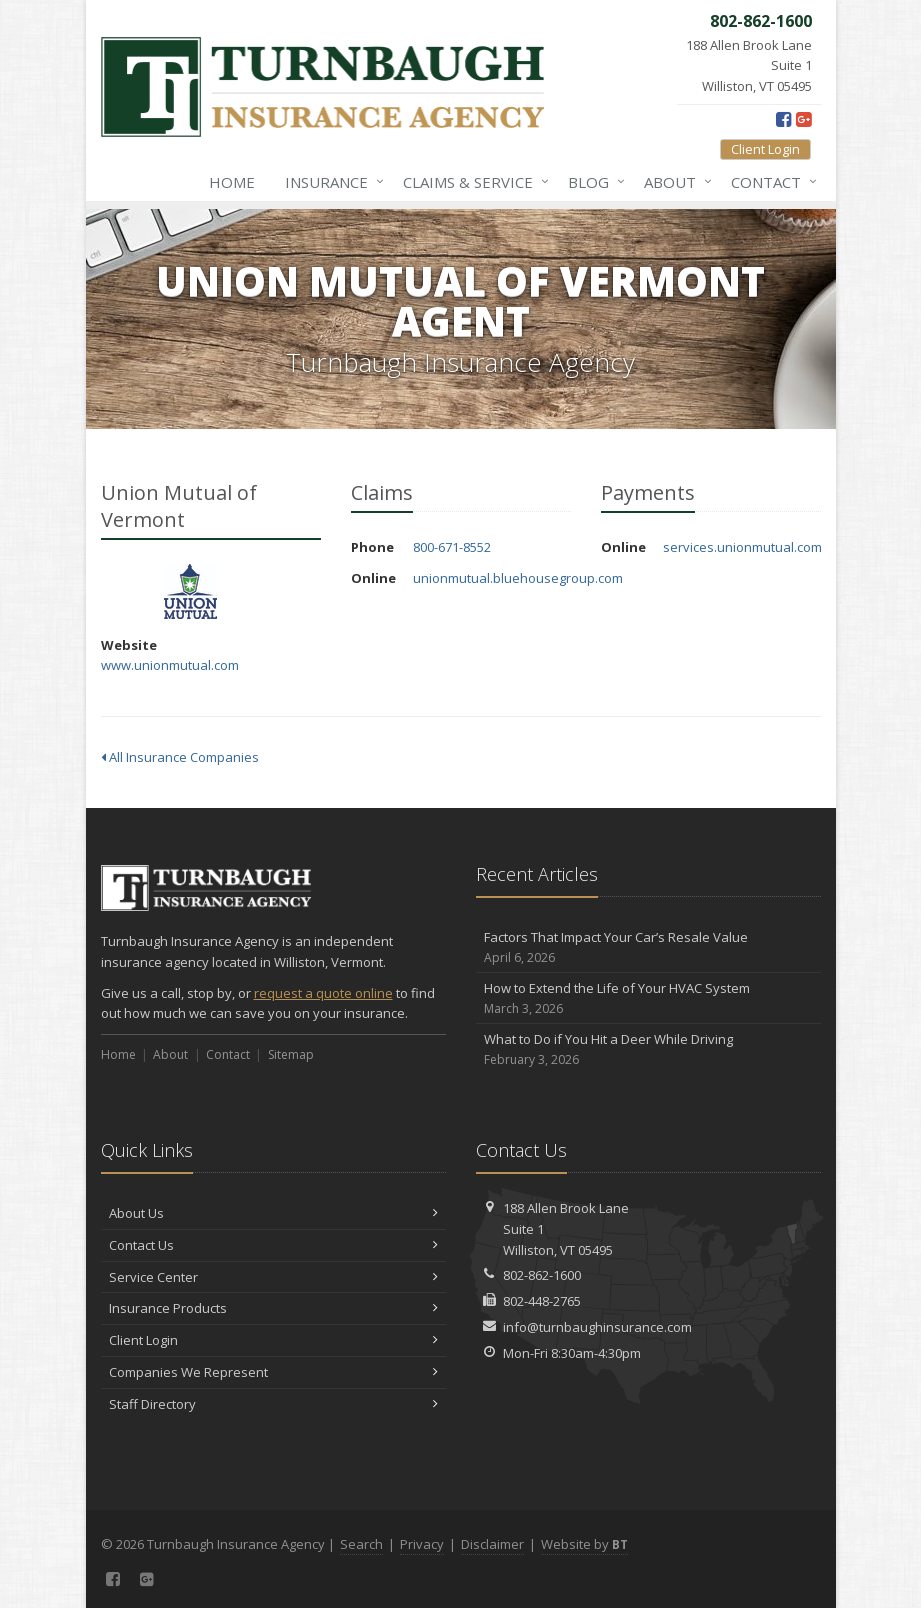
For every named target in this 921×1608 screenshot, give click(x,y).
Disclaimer (492, 1544)
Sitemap (291, 1054)
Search (361, 1544)
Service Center (273, 1277)
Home (232, 182)
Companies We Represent (273, 1372)
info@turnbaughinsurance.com (597, 1327)
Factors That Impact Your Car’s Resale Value (648, 947)
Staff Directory (273, 1404)
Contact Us (273, 1245)
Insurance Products (273, 1308)
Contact (770, 182)
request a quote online (323, 993)
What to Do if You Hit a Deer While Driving (648, 1049)
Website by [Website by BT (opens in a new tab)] (584, 1544)
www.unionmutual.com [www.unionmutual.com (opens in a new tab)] (170, 665)
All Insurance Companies (180, 757)
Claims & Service (472, 182)
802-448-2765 (542, 1301)
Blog (592, 182)
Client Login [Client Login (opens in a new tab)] (765, 149)
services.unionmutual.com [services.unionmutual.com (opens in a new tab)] (742, 547)
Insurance (330, 182)
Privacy (422, 1544)
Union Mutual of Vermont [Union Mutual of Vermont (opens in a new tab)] (190, 591)
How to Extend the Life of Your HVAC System (648, 998)
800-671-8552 (452, 547)
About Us (273, 1213)
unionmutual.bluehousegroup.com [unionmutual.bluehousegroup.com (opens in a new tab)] (518, 578)
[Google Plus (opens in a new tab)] (803, 119)
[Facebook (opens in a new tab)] (783, 119)
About (674, 182)
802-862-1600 (542, 1275)
